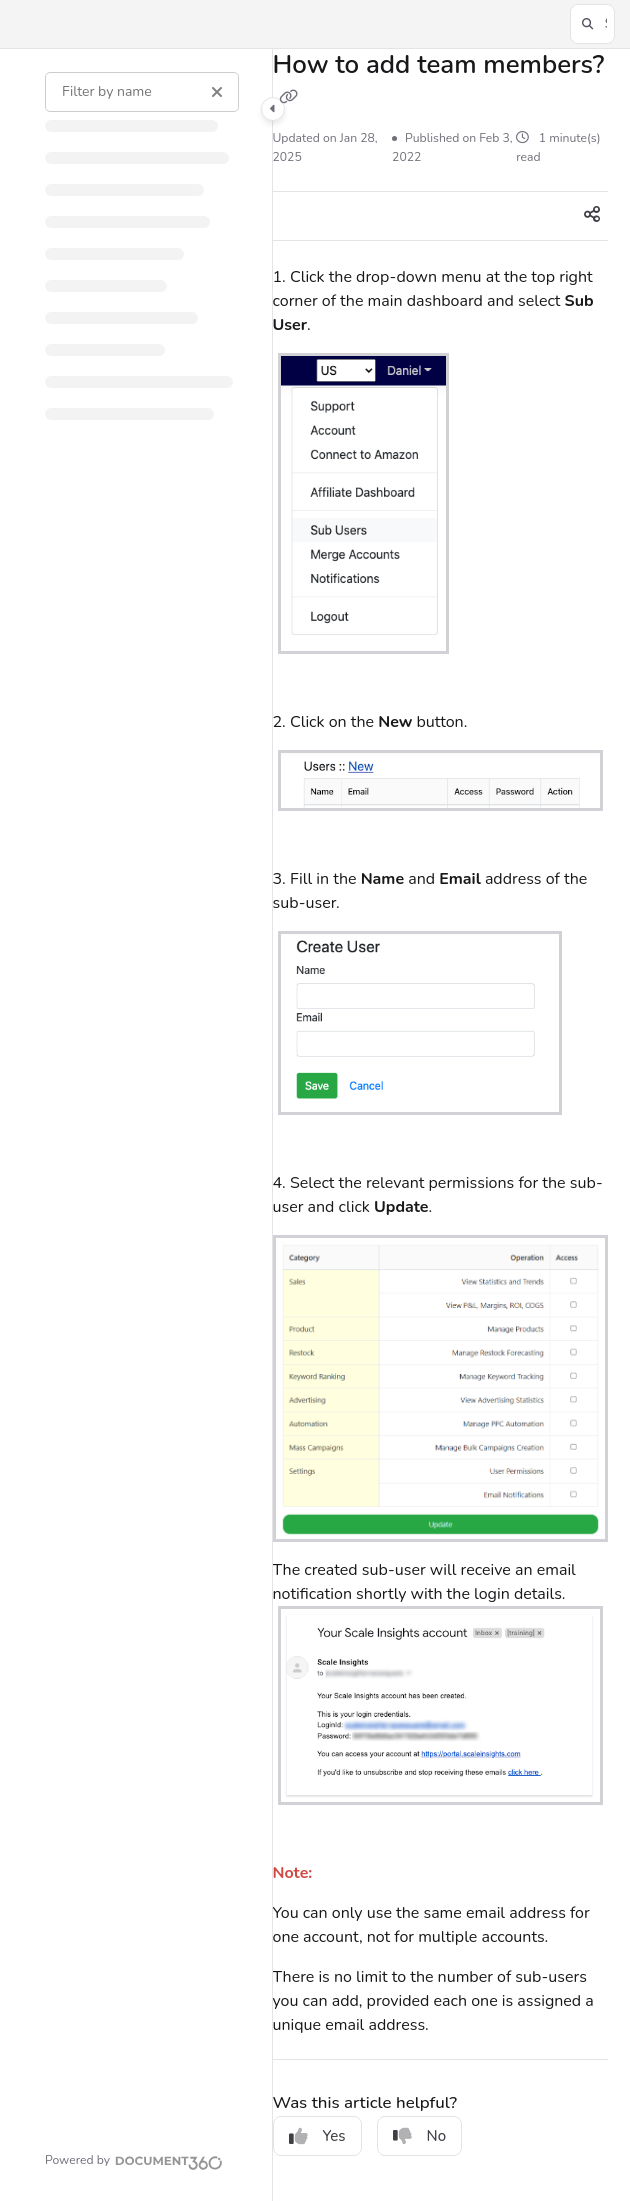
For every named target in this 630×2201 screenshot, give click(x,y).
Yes (317, 2136)
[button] (592, 24)
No (420, 2136)
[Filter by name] (142, 92)
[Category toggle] (273, 109)
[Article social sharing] (592, 216)
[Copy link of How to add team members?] (289, 98)
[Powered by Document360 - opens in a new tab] (134, 2160)
